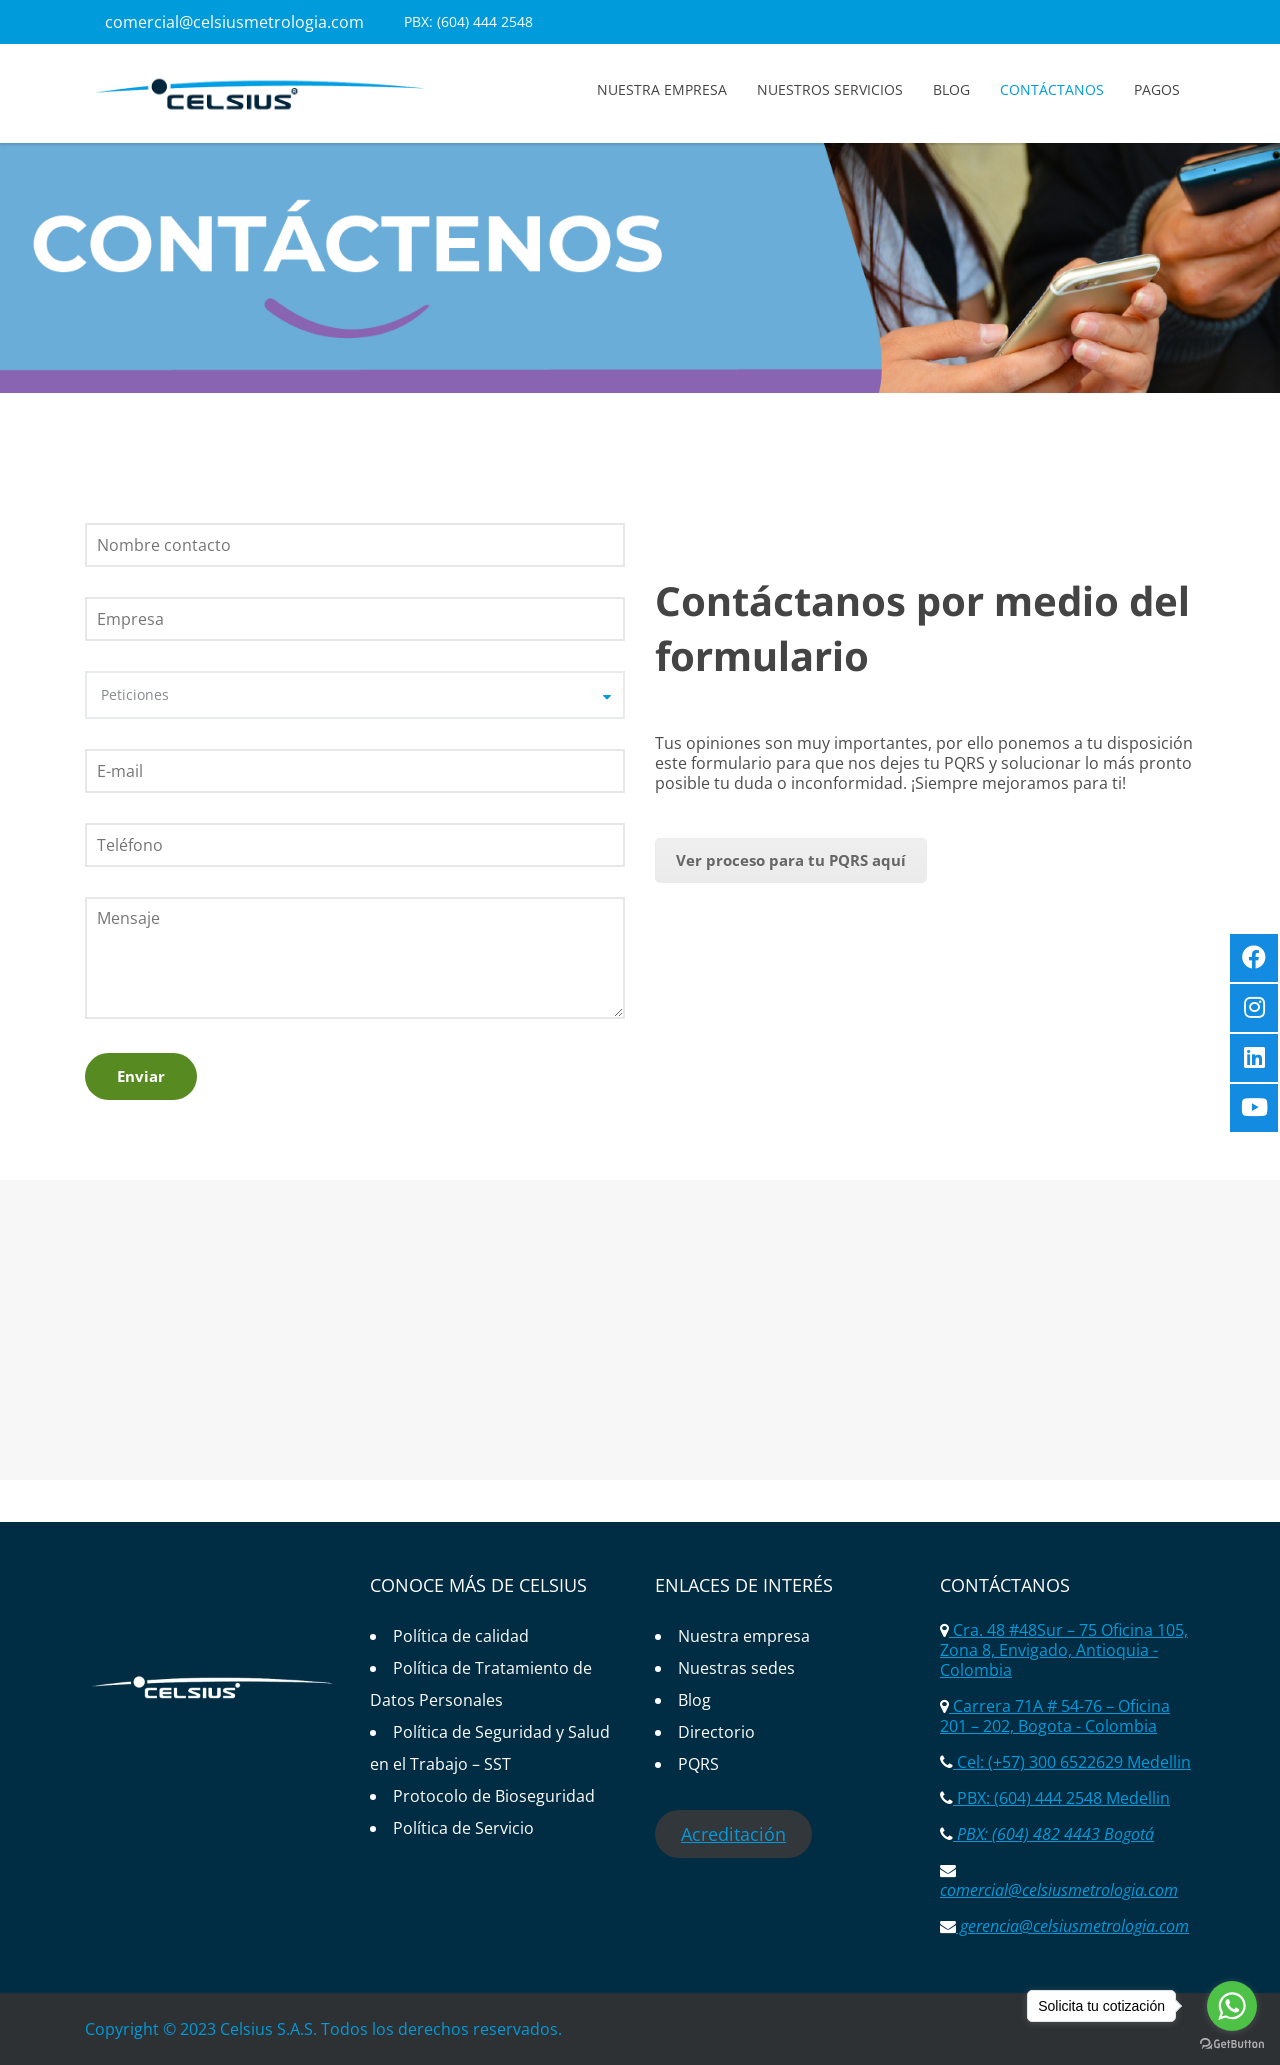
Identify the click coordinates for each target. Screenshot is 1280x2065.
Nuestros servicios (830, 89)
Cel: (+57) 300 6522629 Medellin (1072, 1762)
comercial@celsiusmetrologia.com (234, 22)
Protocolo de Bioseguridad (494, 1796)
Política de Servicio (463, 1828)
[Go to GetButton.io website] (1232, 2044)
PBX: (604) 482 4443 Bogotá (1053, 1834)
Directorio (716, 1732)
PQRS (698, 1764)
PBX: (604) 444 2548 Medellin (1061, 1798)
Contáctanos (1052, 89)
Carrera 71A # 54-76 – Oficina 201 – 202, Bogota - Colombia (1055, 1716)
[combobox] (355, 695)
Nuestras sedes (736, 1668)
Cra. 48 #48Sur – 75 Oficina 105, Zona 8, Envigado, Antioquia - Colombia (1064, 1650)
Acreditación (733, 1834)
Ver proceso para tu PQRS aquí (791, 860)
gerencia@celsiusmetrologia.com (1072, 1926)
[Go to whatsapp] (1232, 2006)
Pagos (1157, 89)
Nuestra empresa (662, 89)
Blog (951, 89)
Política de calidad (461, 1636)
